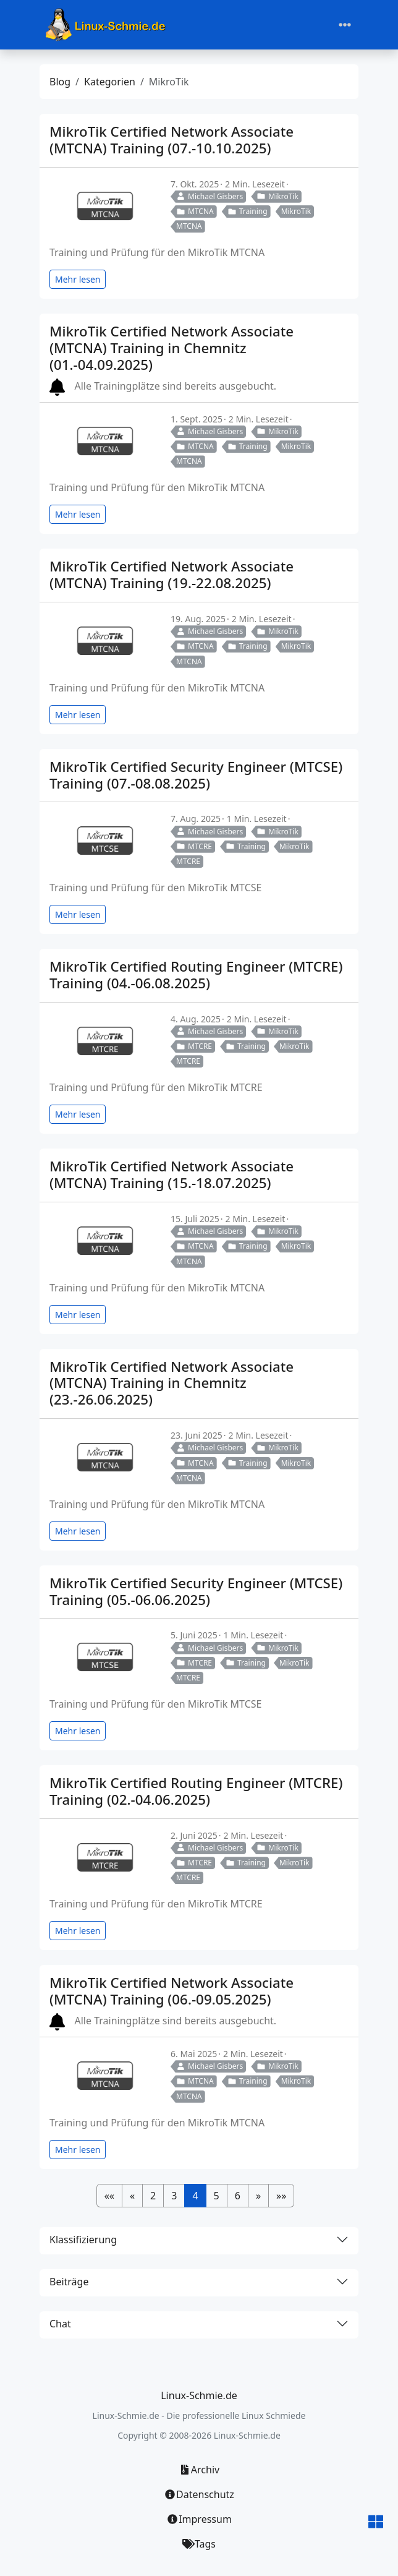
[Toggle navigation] (344, 25)
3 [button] (174, 2195)
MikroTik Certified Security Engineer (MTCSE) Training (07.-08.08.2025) (195, 775)
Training (247, 211)
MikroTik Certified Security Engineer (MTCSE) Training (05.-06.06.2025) (195, 1591)
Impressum (199, 2519)
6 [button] (237, 2195)
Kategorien (109, 81)
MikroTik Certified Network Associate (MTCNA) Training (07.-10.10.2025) (171, 140)
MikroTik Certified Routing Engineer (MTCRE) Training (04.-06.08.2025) (195, 975)
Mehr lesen (77, 279)
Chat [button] (60, 2323)
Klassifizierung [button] (83, 2239)
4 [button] (195, 2195)
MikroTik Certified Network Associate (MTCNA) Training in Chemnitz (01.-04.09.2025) (171, 348)
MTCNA (195, 211)
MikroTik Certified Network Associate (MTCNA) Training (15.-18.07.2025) (171, 1174)
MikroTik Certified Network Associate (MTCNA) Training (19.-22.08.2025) (171, 575)
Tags (199, 2544)
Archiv (199, 2469)
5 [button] (216, 2195)
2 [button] (153, 2195)
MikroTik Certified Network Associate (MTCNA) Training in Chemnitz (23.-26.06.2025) (171, 1383)
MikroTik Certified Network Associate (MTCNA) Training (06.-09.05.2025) (171, 1991)
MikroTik (277, 196)
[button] (109, 2195)
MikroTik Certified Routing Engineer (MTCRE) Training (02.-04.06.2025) (195, 1791)
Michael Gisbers (209, 196)
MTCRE (194, 846)
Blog (59, 81)
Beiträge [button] (68, 2281)
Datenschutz (199, 2494)
